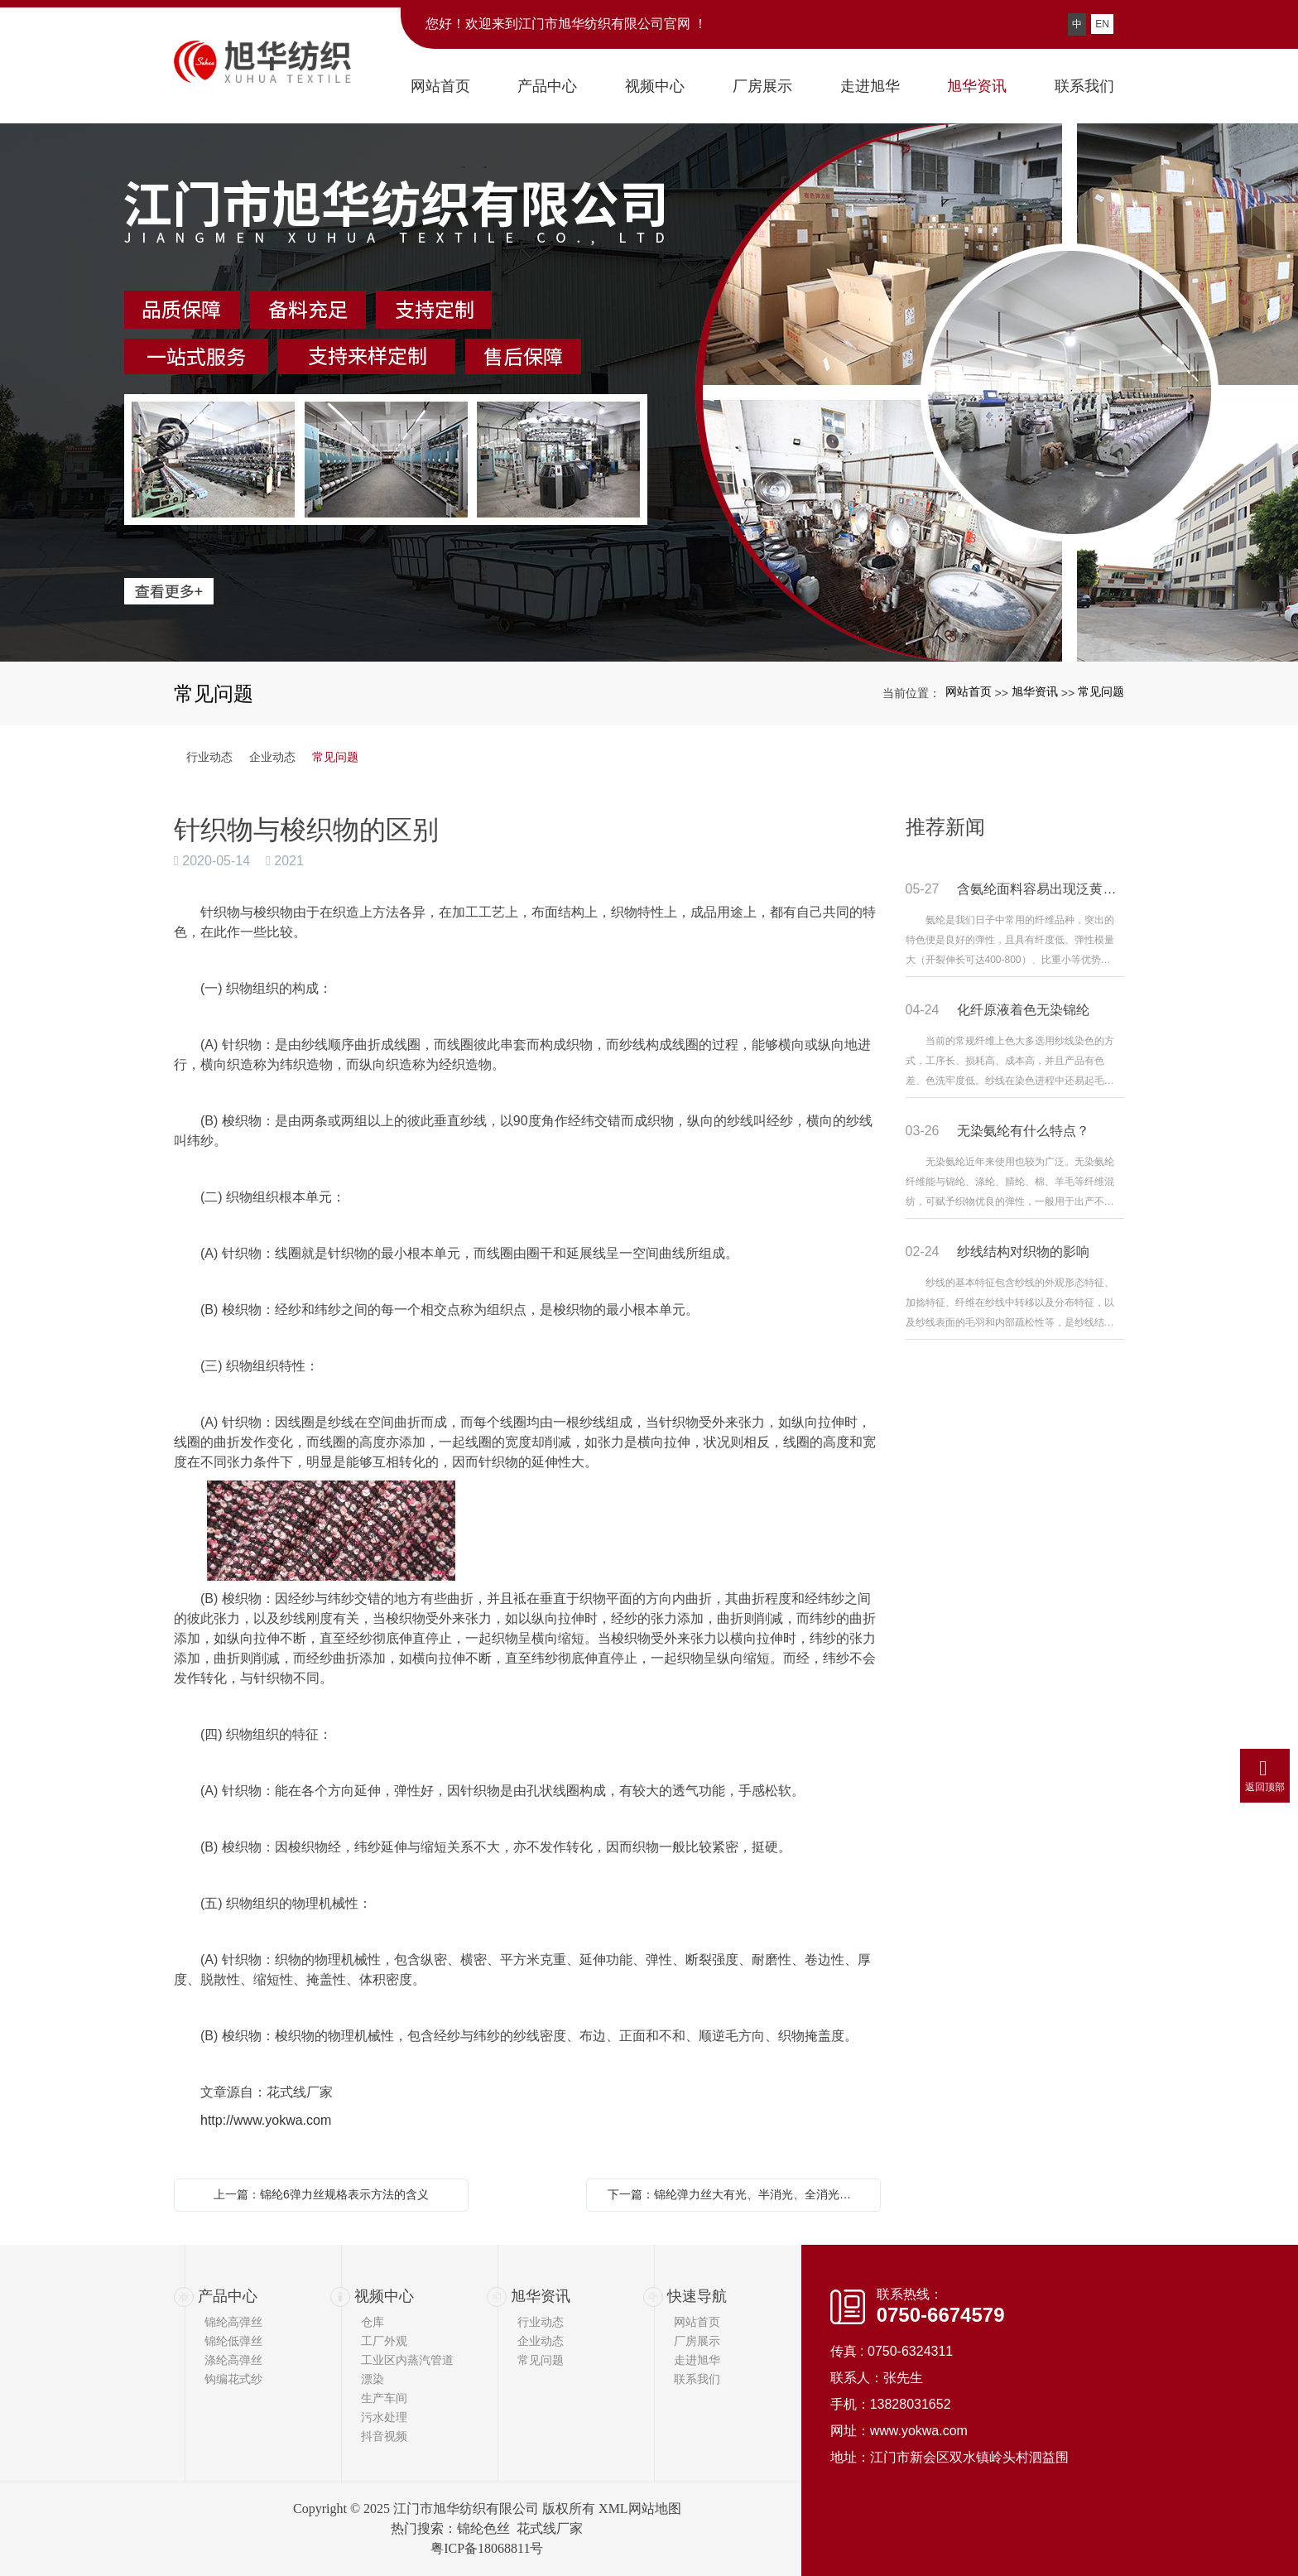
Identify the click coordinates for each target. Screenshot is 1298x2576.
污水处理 (384, 2417)
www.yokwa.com (919, 2431)
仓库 (372, 2321)
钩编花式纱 (233, 2379)
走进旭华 (697, 2360)
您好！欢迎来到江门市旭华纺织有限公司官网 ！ (566, 24)
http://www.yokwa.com (265, 2120)
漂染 (372, 2379)
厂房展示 (697, 2340)
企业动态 (272, 756)
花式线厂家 (550, 2528)
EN (1102, 24)
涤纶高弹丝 (233, 2360)
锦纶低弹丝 (233, 2340)
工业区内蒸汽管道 (407, 2360)
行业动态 (209, 756)
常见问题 (1101, 691)
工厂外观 (384, 2340)
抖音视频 (384, 2436)
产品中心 (227, 2296)
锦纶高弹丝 (233, 2321)
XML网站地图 (640, 2508)
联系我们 (697, 2379)
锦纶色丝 (483, 2528)
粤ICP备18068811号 (486, 2548)
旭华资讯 (1035, 691)
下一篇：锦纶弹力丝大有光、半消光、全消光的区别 (738, 2194)
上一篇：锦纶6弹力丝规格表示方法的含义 (321, 2194)
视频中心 (384, 2296)
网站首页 (968, 691)
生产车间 (384, 2398)
